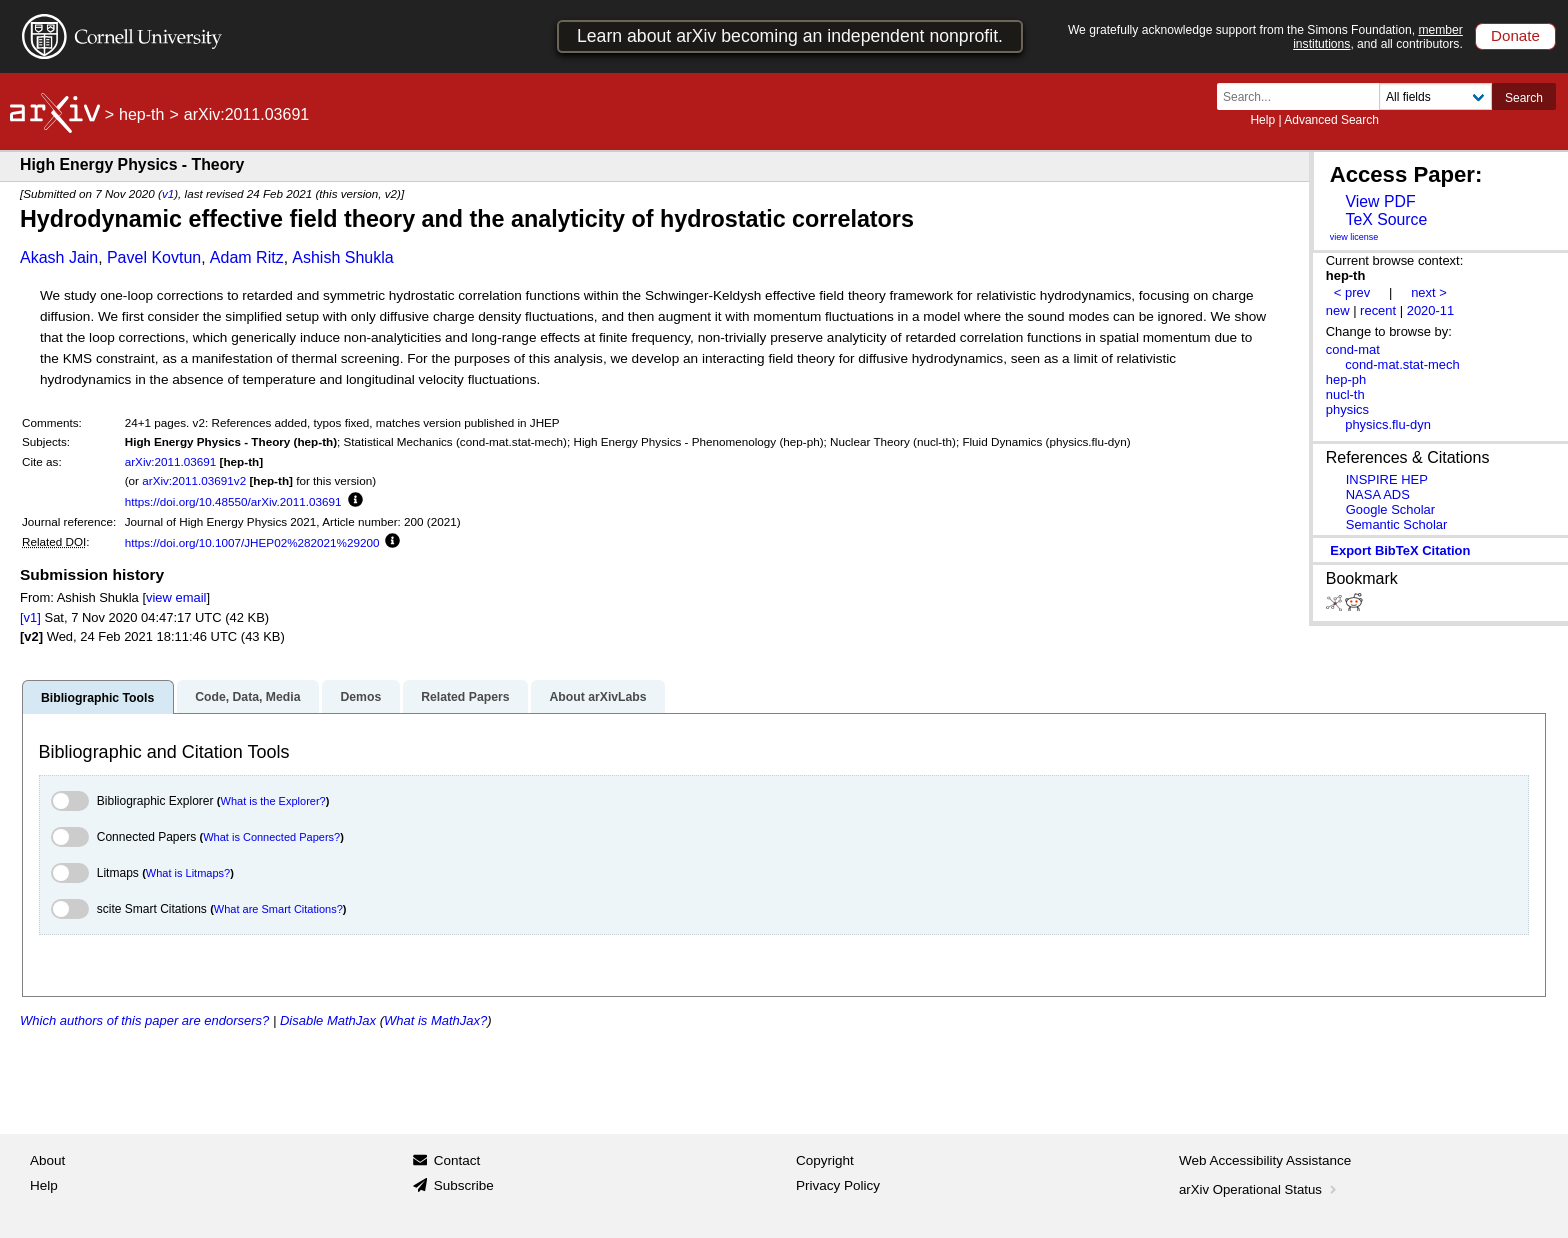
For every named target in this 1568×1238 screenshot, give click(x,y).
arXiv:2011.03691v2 (194, 480)
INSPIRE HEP (1387, 479)
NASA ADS (1378, 494)
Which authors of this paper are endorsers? (144, 1020)
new (1338, 310)
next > (1429, 292)
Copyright (825, 1160)
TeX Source (1386, 219)
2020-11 (1431, 310)
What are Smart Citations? (278, 909)
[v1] (30, 617)
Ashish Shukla (342, 257)
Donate (1515, 35)
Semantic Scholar (1397, 524)
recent (1378, 310)
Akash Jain (59, 257)
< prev (1352, 292)
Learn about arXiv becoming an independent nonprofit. (790, 36)
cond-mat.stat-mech (1402, 364)
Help (1262, 120)
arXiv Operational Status (1259, 1189)
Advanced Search (1331, 120)
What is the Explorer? (273, 801)
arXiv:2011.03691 (171, 461)
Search (1524, 98)
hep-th (141, 114)
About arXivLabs (597, 697)
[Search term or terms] (1304, 96)
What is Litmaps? (188, 873)
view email (176, 597)
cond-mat (1353, 349)
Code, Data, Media (247, 697)
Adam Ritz (247, 257)
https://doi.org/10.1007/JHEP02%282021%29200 (252, 542)
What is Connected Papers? (271, 837)
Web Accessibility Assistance (1265, 1160)
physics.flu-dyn (1388, 424)
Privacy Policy (838, 1185)
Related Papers (465, 697)
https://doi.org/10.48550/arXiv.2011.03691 (233, 501)
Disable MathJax (328, 1020)
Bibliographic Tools (97, 698)
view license (1354, 237)
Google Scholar (1390, 509)
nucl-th (1345, 394)
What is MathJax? (435, 1020)
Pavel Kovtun (154, 257)
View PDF (1380, 201)
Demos (360, 697)
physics (1347, 409)
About (47, 1160)
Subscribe (464, 1185)
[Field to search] (1435, 96)
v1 (168, 193)
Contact (457, 1160)
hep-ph (1346, 379)
